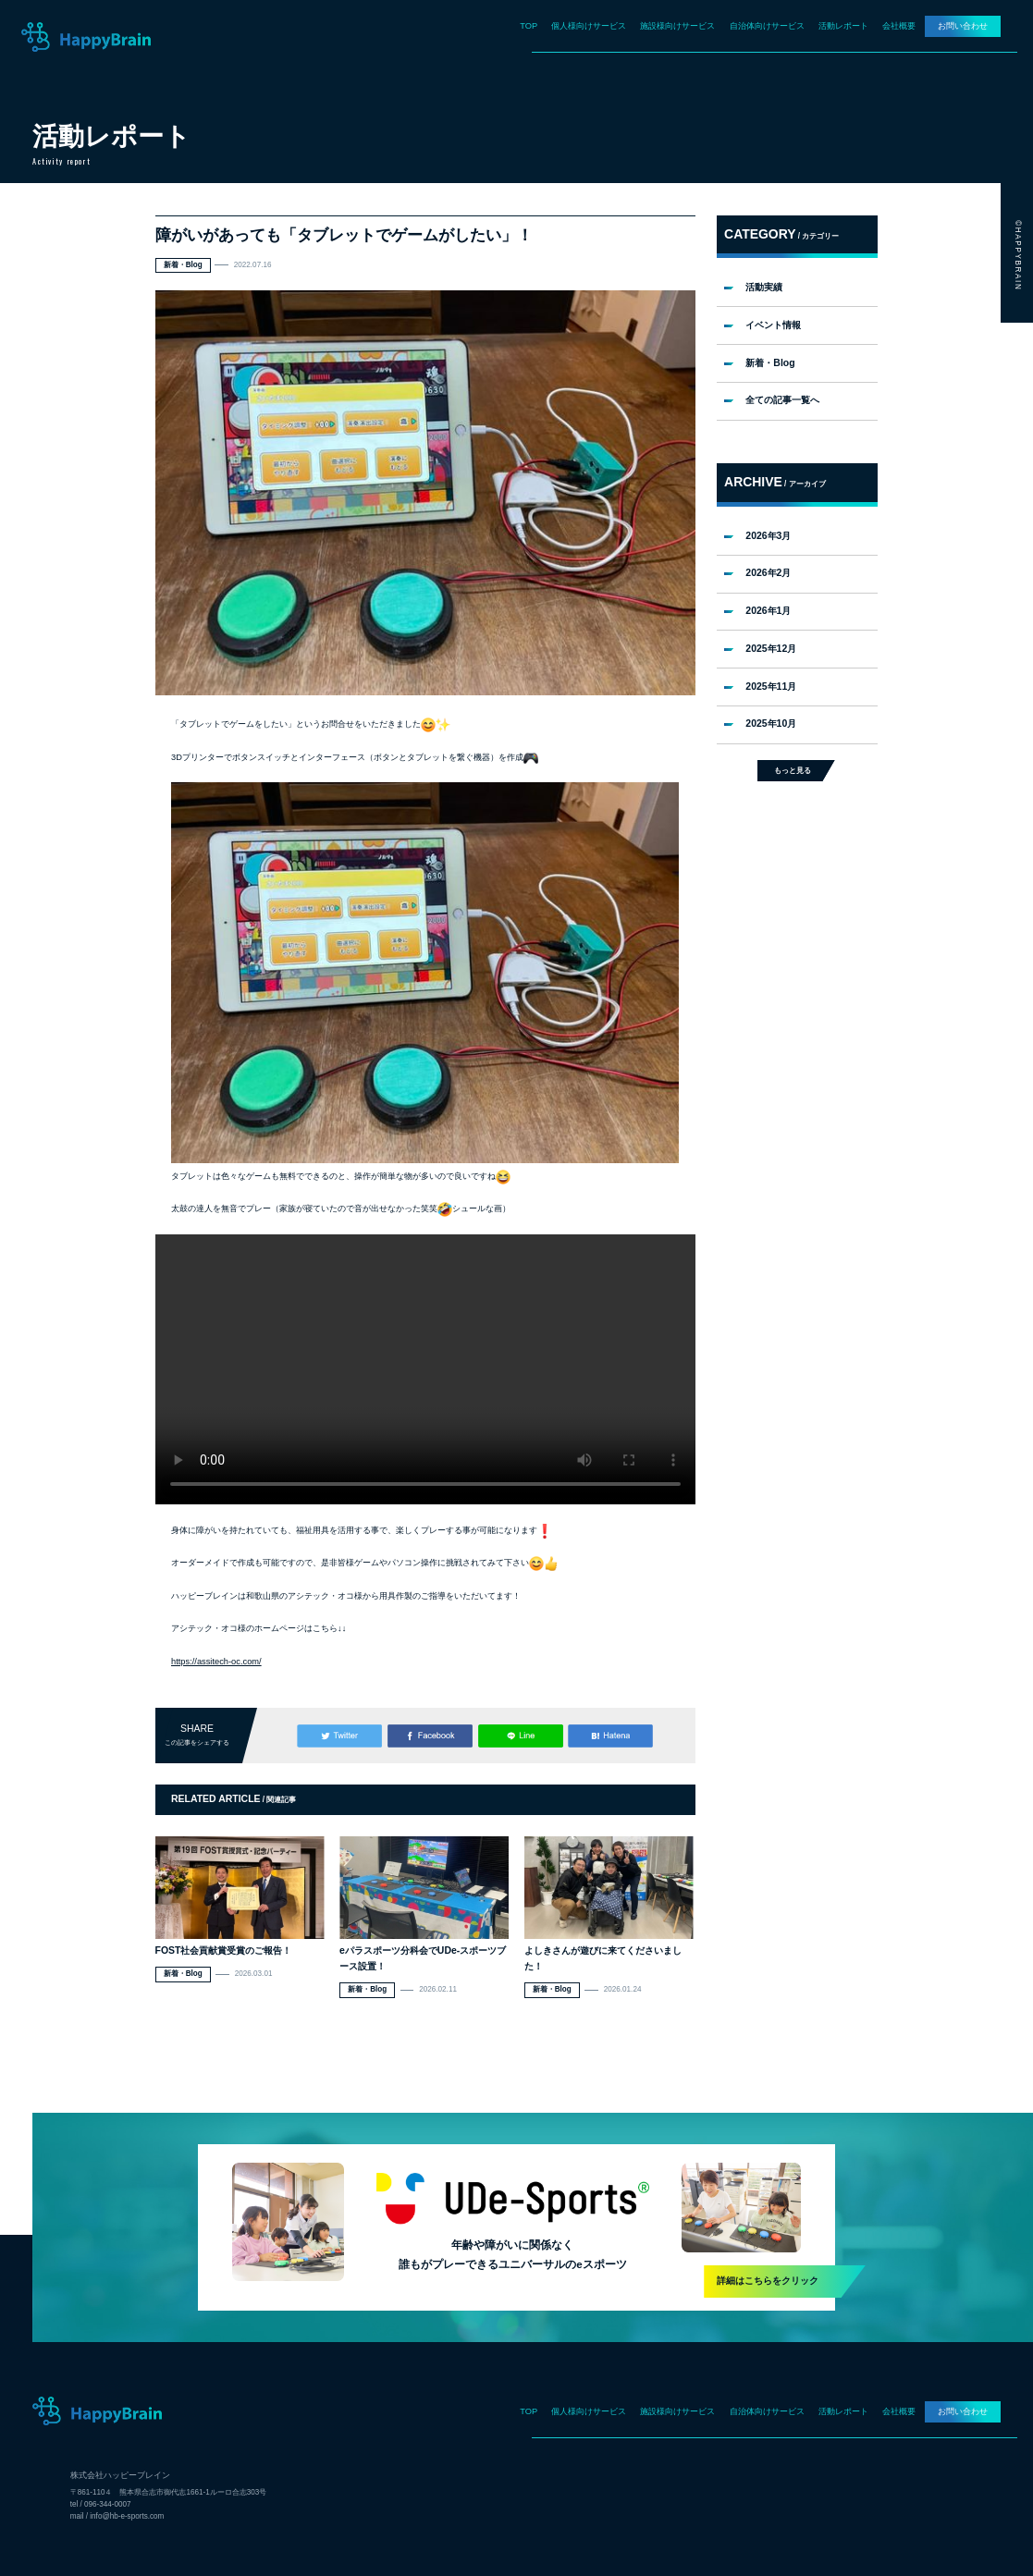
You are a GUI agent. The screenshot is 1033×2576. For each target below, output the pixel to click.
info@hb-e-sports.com (127, 2516)
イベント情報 (773, 325)
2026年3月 (768, 536)
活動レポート (843, 26)
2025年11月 (770, 686)
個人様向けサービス (588, 26)
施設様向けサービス (677, 26)
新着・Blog (769, 363)
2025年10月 (770, 723)
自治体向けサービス (767, 26)
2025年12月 (770, 649)
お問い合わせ (963, 26)
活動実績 (763, 287)
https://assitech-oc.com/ (216, 1661)
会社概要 (899, 26)
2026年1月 (768, 611)
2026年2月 (768, 573)
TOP (528, 26)
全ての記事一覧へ (782, 400)
